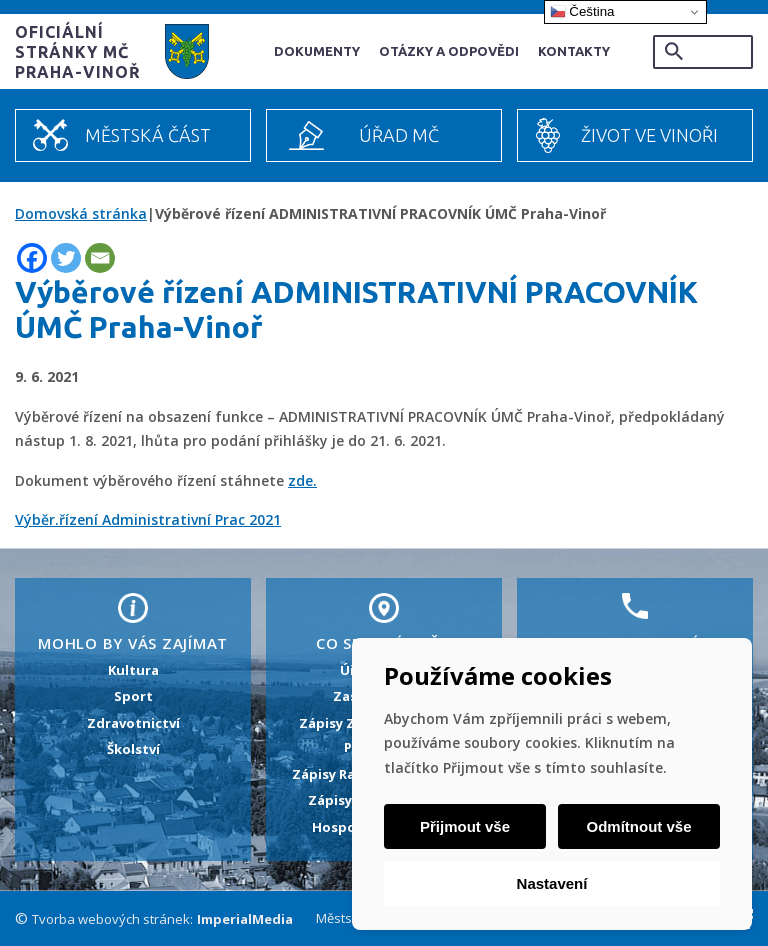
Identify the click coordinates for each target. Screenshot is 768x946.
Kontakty (574, 51)
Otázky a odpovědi (449, 51)
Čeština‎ (582, 12)
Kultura (133, 670)
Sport (133, 696)
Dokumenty (317, 51)
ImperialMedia (245, 919)
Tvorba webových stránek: (112, 919)
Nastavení (552, 883)
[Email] (100, 258)
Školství (133, 749)
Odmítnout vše (638, 826)
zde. (302, 480)
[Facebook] (32, 258)
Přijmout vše (465, 826)
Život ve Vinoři (649, 135)
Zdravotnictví (133, 723)
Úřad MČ (399, 135)
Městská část (148, 135)
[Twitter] (66, 258)
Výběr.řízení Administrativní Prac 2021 (148, 519)
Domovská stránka (81, 213)
